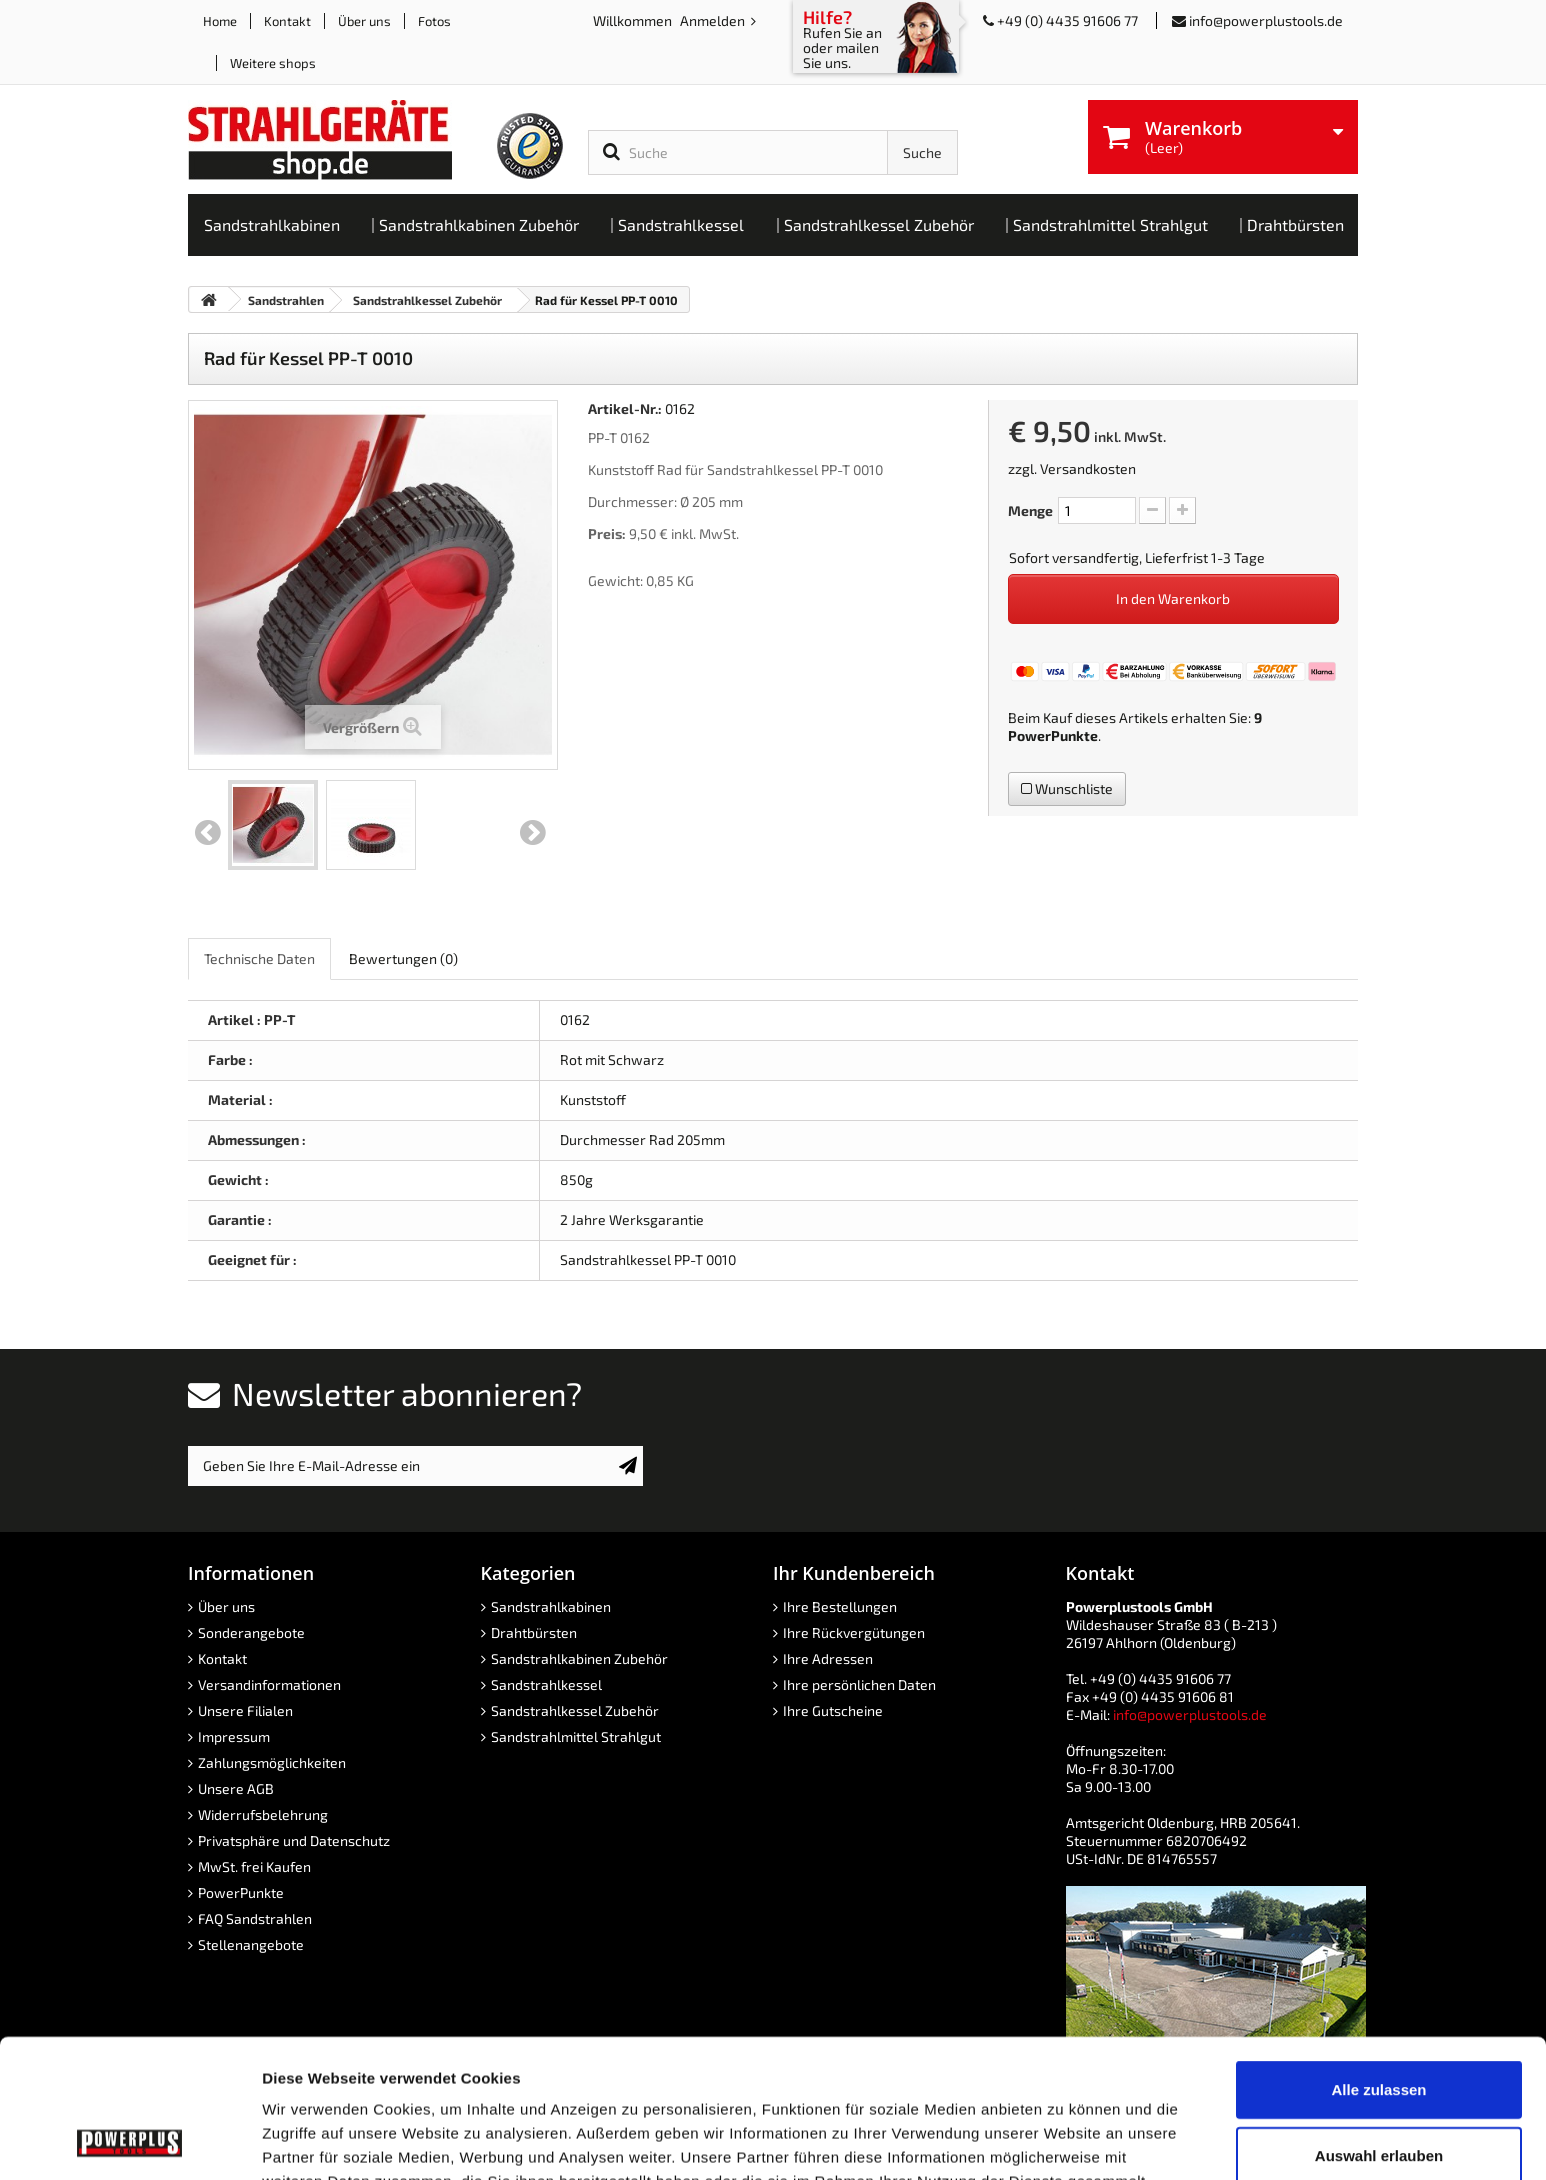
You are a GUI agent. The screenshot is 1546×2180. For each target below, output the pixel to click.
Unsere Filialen (245, 1710)
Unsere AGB (236, 1788)
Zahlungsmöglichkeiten (272, 1762)
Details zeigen (1063, 2140)
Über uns (364, 21)
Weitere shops (273, 63)
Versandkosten (1088, 468)
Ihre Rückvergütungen (854, 1632)
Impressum (234, 1736)
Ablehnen (1379, 2090)
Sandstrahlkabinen (551, 1606)
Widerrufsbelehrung (263, 1814)
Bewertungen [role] (403, 958)
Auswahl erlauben (1379, 2025)
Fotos (434, 21)
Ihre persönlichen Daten (859, 1684)
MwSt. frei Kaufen (254, 1866)
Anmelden (714, 20)
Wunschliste (1067, 788)
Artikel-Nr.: (625, 408)
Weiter (533, 833)
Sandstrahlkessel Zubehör (575, 1710)
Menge (1030, 510)
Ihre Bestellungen (840, 1606)
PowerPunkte (1053, 735)
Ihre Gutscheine (833, 1710)
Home (220, 21)
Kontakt (287, 21)
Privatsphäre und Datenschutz (294, 1840)
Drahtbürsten (534, 1632)
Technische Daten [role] (259, 958)
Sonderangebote (251, 1632)
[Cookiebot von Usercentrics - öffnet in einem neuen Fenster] (129, 2141)
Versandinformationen (269, 1684)
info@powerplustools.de (1266, 20)
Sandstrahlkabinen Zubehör (579, 1658)
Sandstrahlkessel (546, 1684)
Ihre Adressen (828, 1658)
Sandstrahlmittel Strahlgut (576, 1736)
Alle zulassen (1378, 1959)
